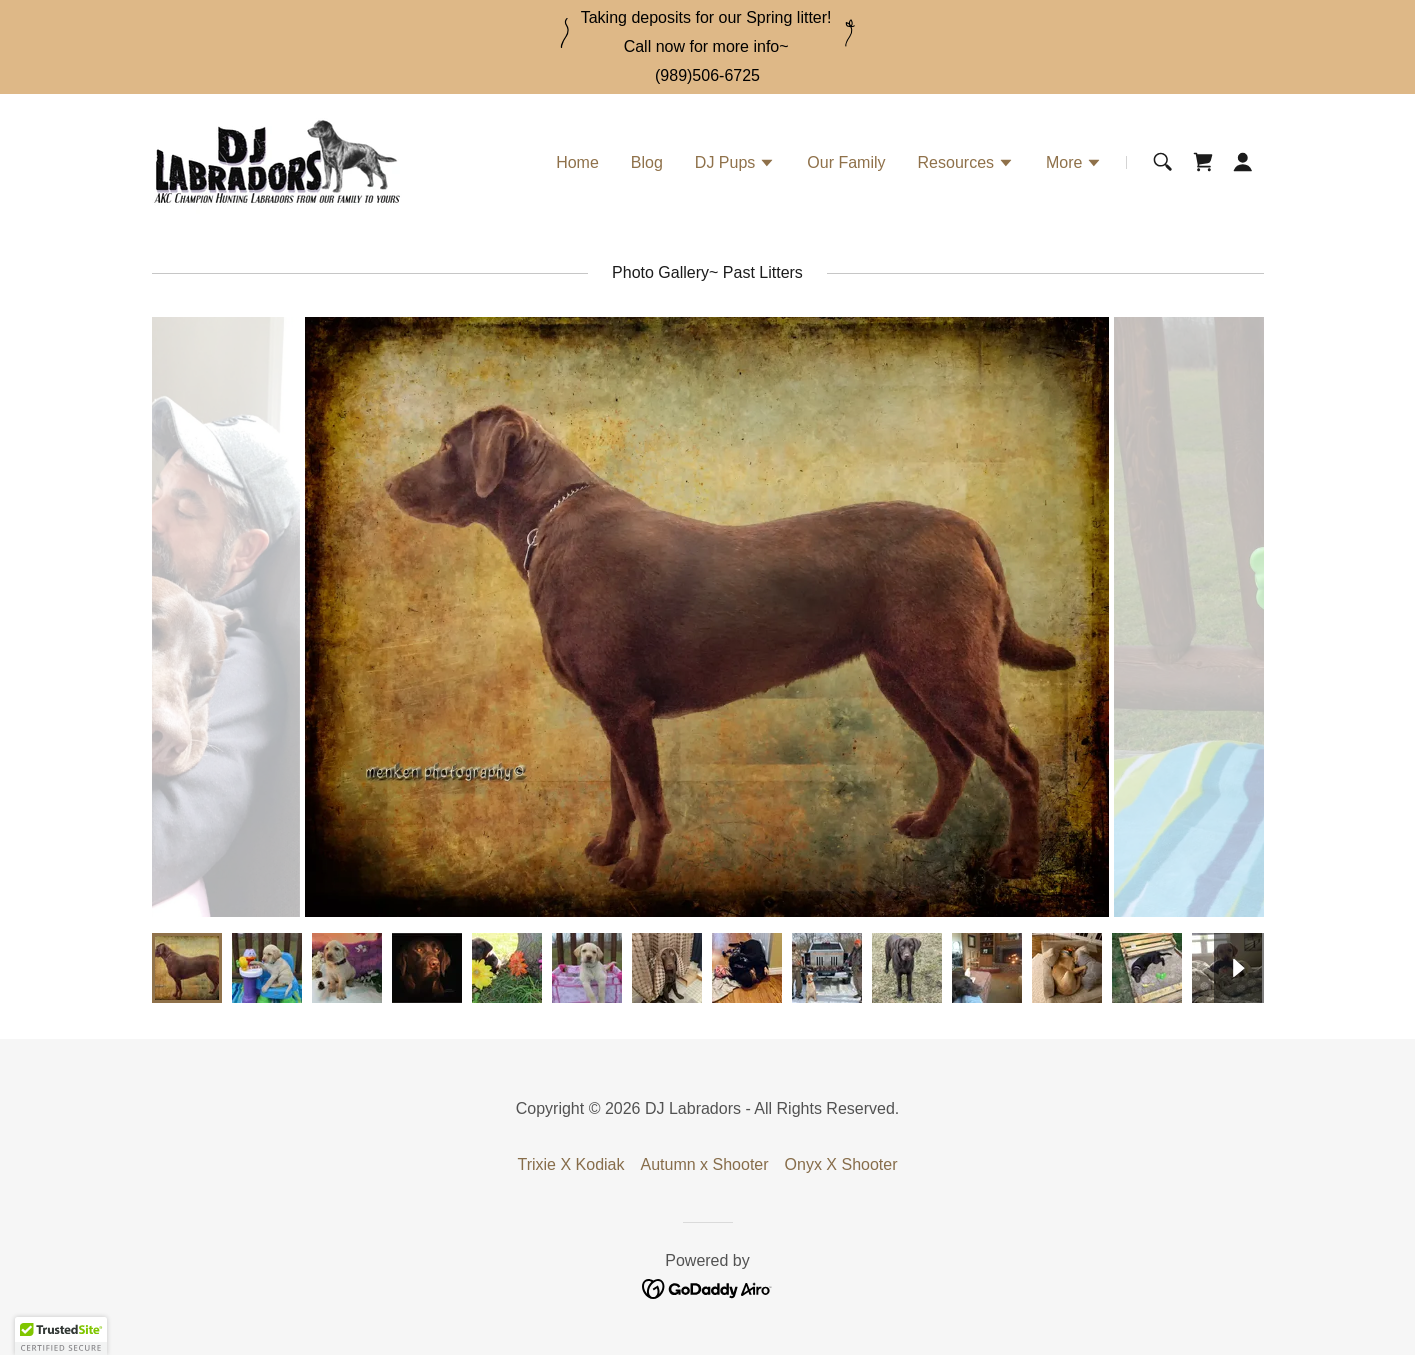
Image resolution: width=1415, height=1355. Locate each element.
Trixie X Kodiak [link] (570, 1164)
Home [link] (577, 162)
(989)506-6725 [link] (707, 75)
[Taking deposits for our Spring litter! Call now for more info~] (707, 33)
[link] (277, 161)
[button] (735, 165)
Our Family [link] (846, 162)
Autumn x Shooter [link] (704, 1164)
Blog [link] (647, 162)
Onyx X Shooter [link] (841, 1164)
